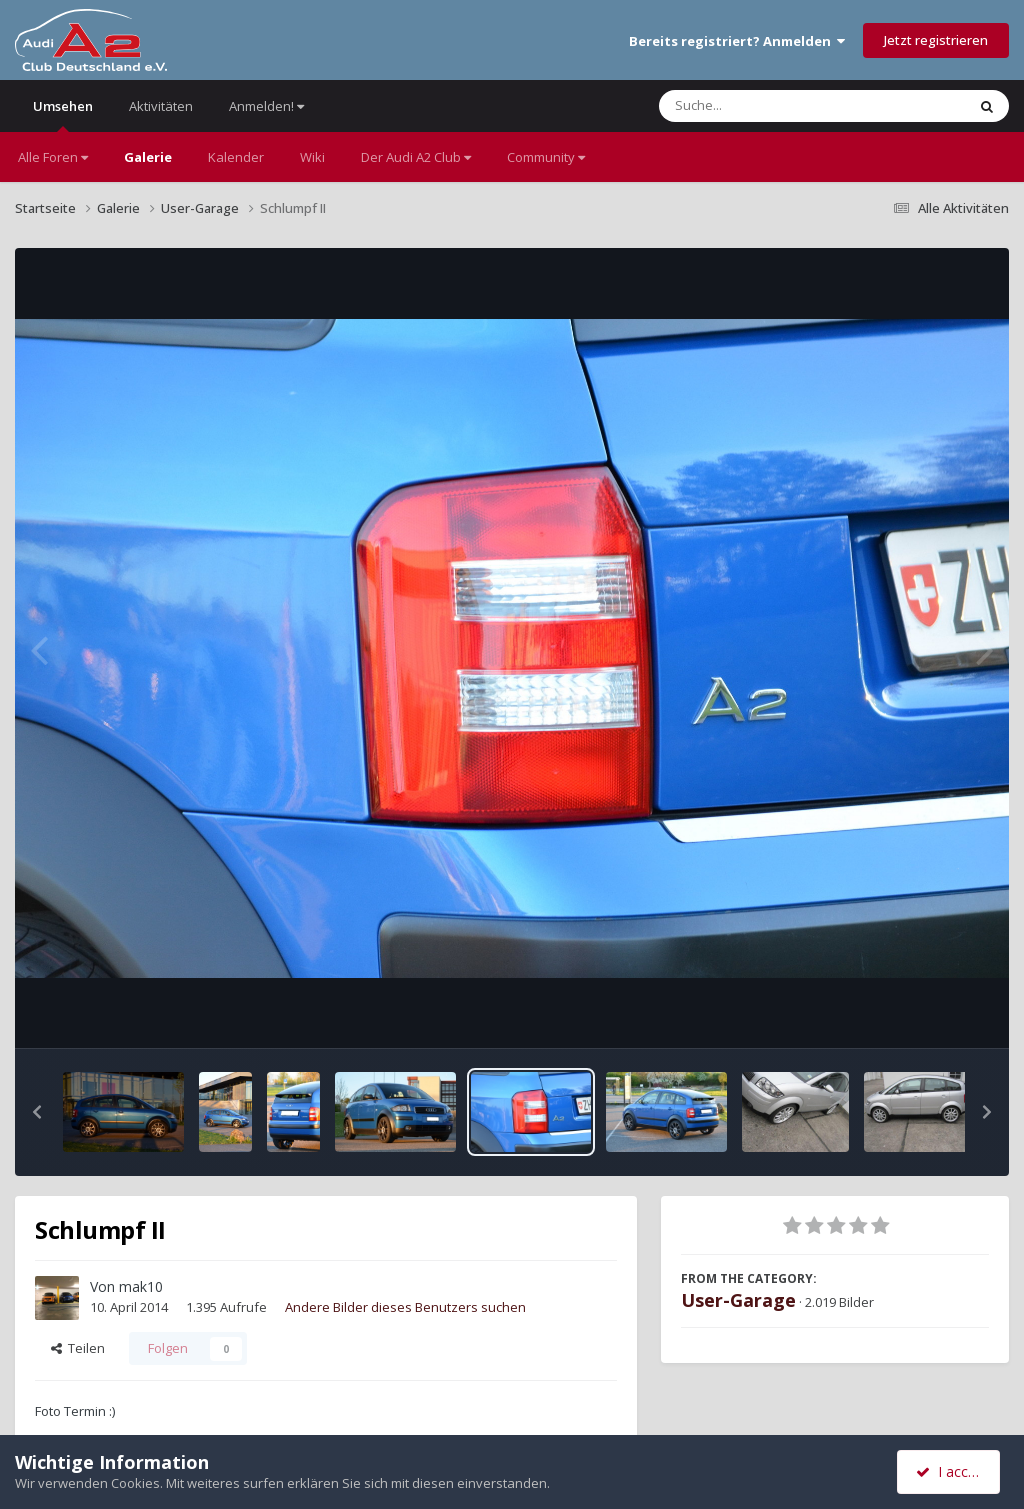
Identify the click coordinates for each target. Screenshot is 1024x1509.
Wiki (312, 157)
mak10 (141, 1286)
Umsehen (63, 114)
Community (546, 157)
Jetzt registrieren (936, 40)
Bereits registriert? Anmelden (737, 41)
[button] (37, 1112)
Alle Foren (53, 157)
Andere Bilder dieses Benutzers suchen (405, 1307)
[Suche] (771, 106)
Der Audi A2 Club (416, 157)
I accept (951, 1471)
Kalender (236, 157)
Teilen (78, 1348)
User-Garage (738, 1300)
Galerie (148, 157)
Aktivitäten (161, 106)
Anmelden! (266, 106)
